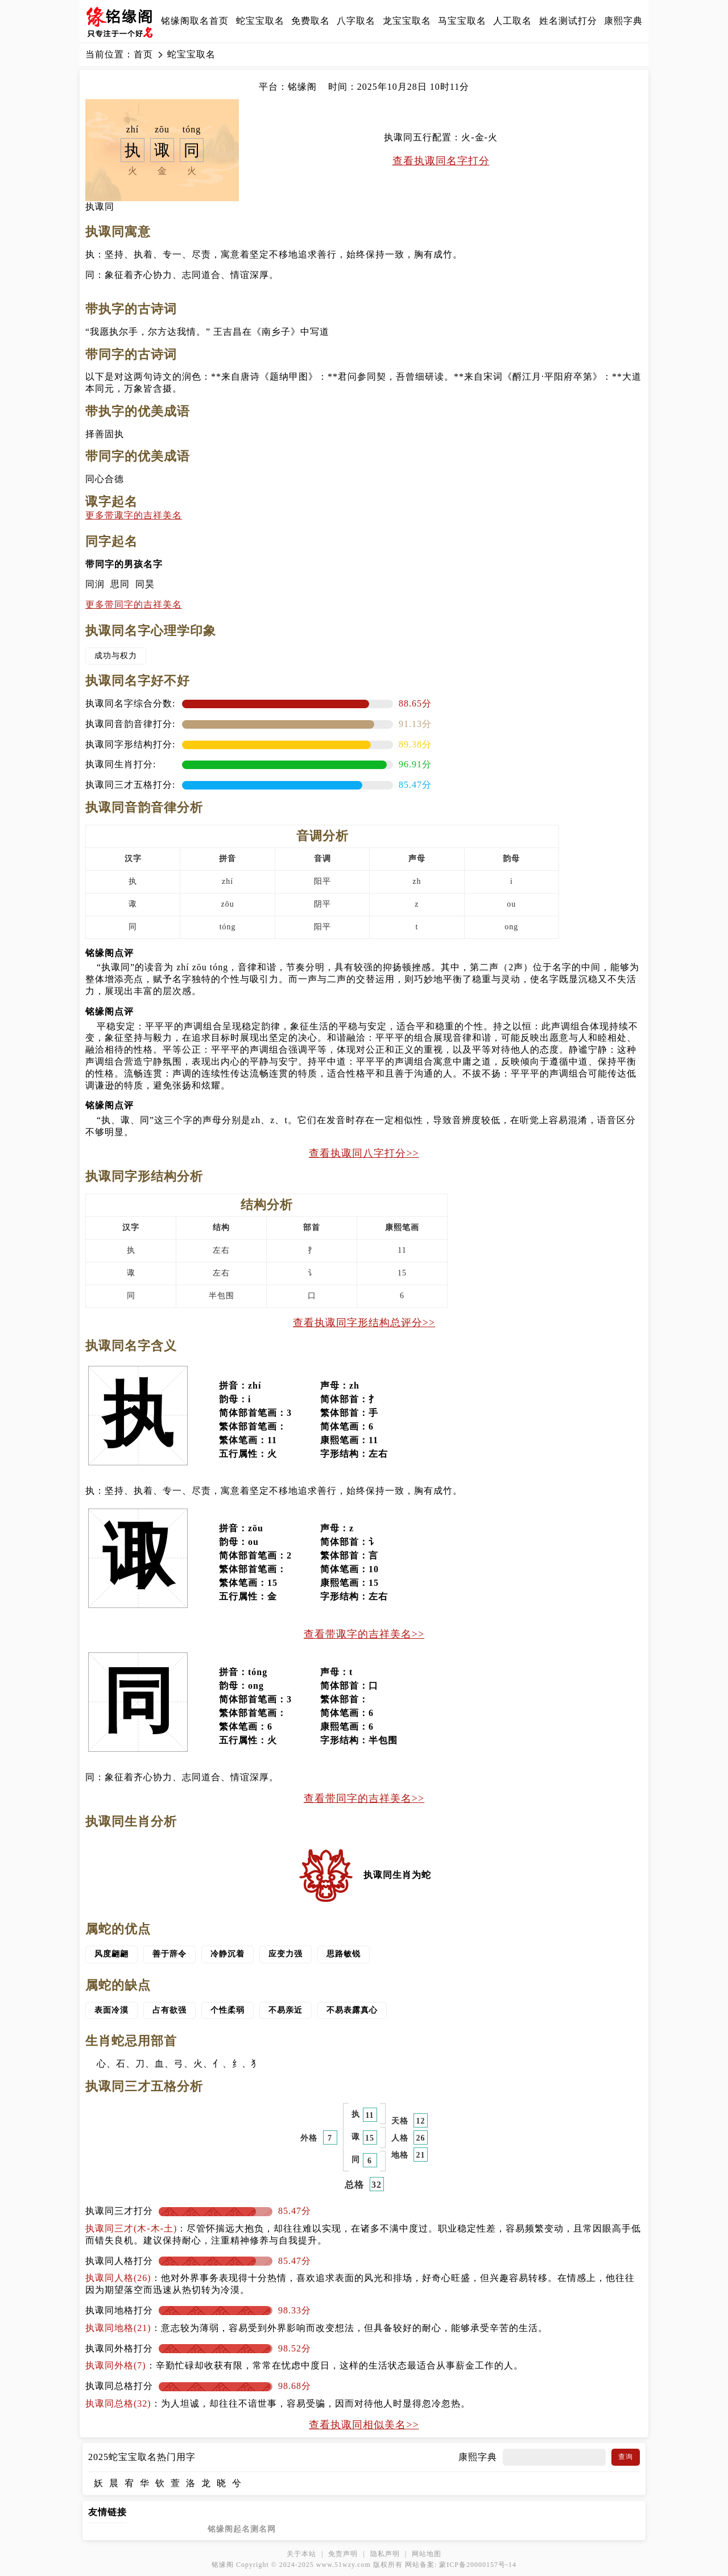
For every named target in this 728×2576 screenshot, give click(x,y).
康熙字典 (623, 21)
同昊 (145, 584)
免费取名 (310, 21)
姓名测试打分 (568, 21)
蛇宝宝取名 (260, 21)
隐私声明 (385, 2554)
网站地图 (426, 2554)
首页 (143, 54)
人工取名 (512, 21)
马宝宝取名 (462, 21)
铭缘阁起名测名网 (242, 2529)
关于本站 (301, 2554)
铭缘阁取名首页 (195, 21)
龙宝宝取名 (407, 21)
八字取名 (356, 21)
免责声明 (343, 2554)
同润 (95, 584)
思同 (120, 584)
